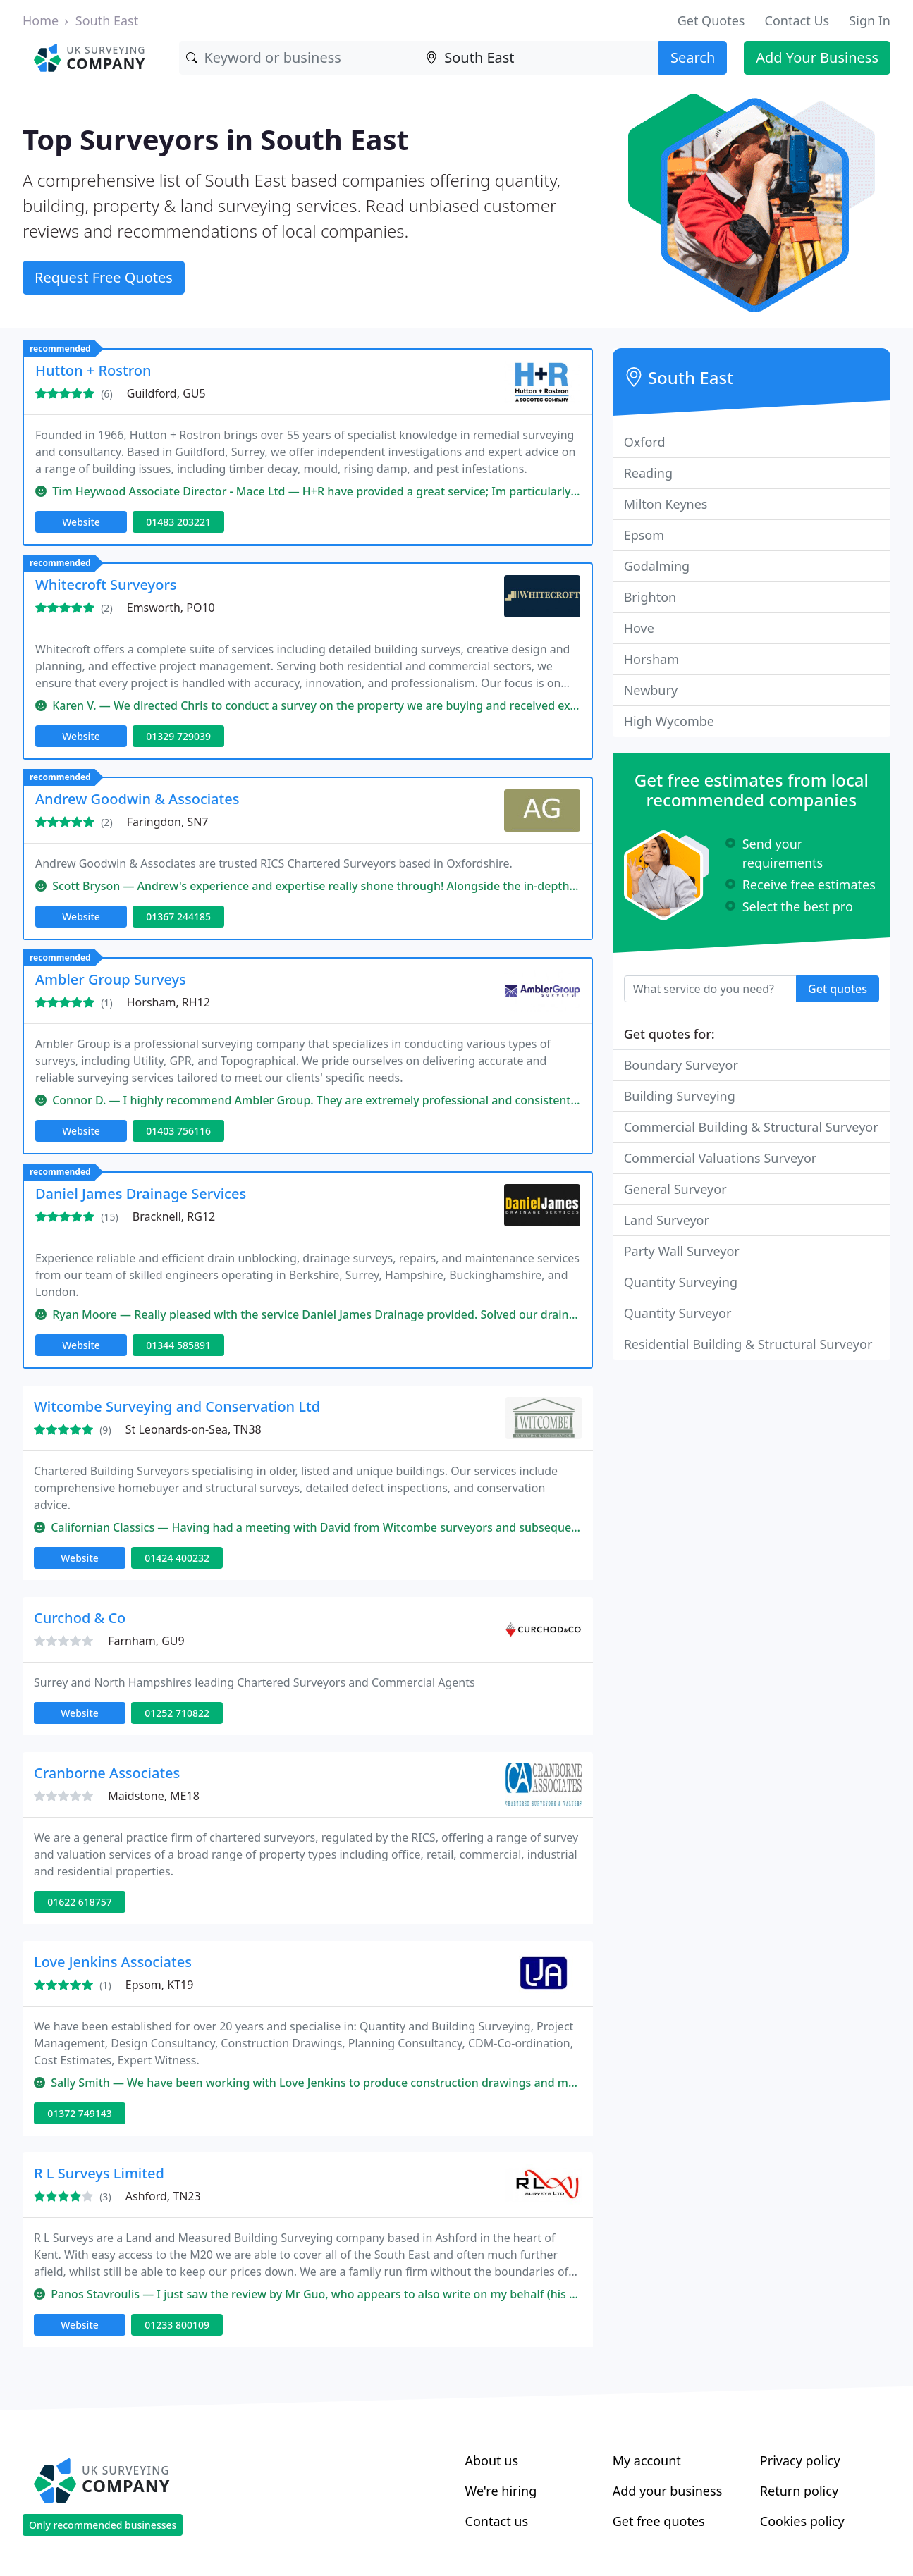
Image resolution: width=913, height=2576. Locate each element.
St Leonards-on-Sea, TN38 (193, 1429)
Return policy (799, 2490)
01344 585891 (178, 1345)
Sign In (869, 20)
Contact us (497, 2521)
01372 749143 (79, 2113)
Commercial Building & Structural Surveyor (751, 1126)
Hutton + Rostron (93, 370)
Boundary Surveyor (681, 1064)
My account (647, 2460)
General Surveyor (675, 1189)
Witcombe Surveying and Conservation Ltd (177, 1406)
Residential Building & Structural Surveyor (748, 1344)
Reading (648, 472)
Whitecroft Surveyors (106, 584)
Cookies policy (802, 2521)
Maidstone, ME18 (154, 1796)
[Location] (538, 58)
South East (106, 20)
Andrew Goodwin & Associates (137, 798)
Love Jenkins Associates (113, 1961)
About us (492, 2460)
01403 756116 (178, 1131)
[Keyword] (299, 58)
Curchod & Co (79, 1617)
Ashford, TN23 (163, 2196)
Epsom (644, 534)
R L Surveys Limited (99, 2173)
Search (692, 57)
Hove (639, 628)
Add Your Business (817, 57)
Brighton (650, 596)
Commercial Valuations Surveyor (720, 1158)
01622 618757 (79, 1902)
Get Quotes (711, 20)
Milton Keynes (666, 503)
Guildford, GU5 (166, 393)
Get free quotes (659, 2521)
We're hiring (501, 2490)
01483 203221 (178, 522)
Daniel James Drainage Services (140, 1193)
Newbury (651, 690)
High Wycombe (669, 721)
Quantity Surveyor (678, 1313)
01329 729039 (178, 736)
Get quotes (837, 989)
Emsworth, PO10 (171, 607)
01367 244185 (178, 916)
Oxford (645, 441)
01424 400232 (177, 1558)
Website (81, 522)
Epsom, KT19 (159, 1984)
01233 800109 (177, 2324)
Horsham (651, 659)
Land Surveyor (666, 1220)
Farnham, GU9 (146, 1640)
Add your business (668, 2490)
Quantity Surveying (680, 1282)
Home (41, 20)
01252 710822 (177, 1713)
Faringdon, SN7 (168, 822)
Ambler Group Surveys (110, 979)
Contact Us (797, 20)
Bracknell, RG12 (174, 1216)
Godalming (657, 565)
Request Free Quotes (104, 277)
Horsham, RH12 (168, 1002)
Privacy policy (800, 2460)
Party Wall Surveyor (682, 1251)
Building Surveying (679, 1095)
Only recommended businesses (102, 2525)
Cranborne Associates (107, 1772)
